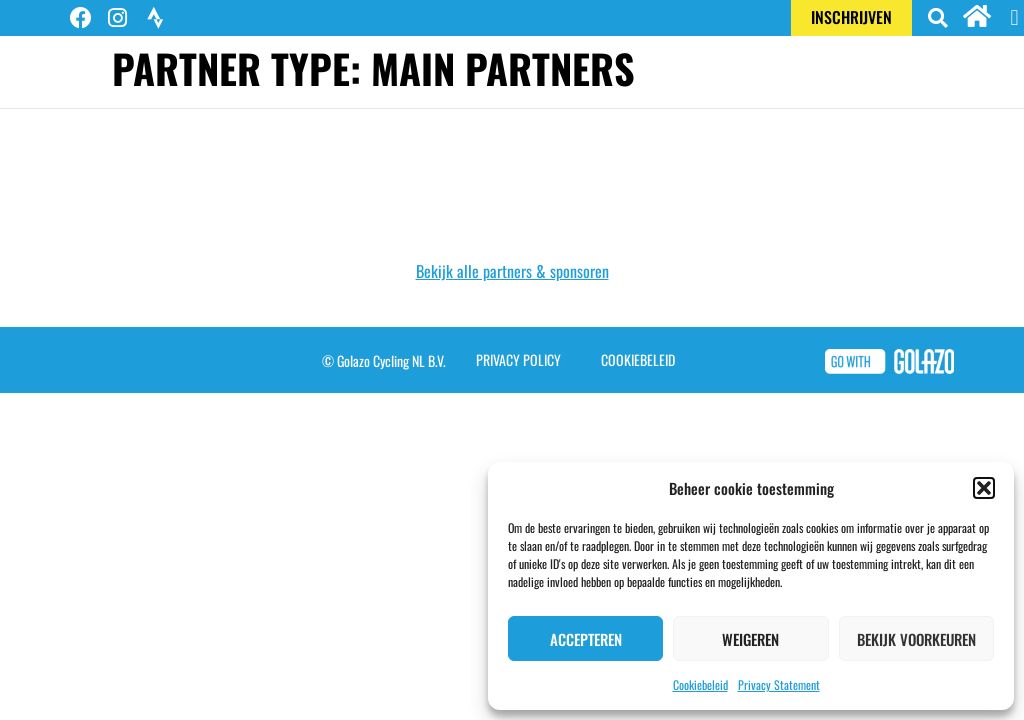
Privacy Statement (779, 684)
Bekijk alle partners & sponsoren (512, 271)
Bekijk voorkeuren (916, 639)
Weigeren (750, 639)
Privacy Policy (518, 359)
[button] (984, 488)
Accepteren (586, 639)
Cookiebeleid (700, 684)
